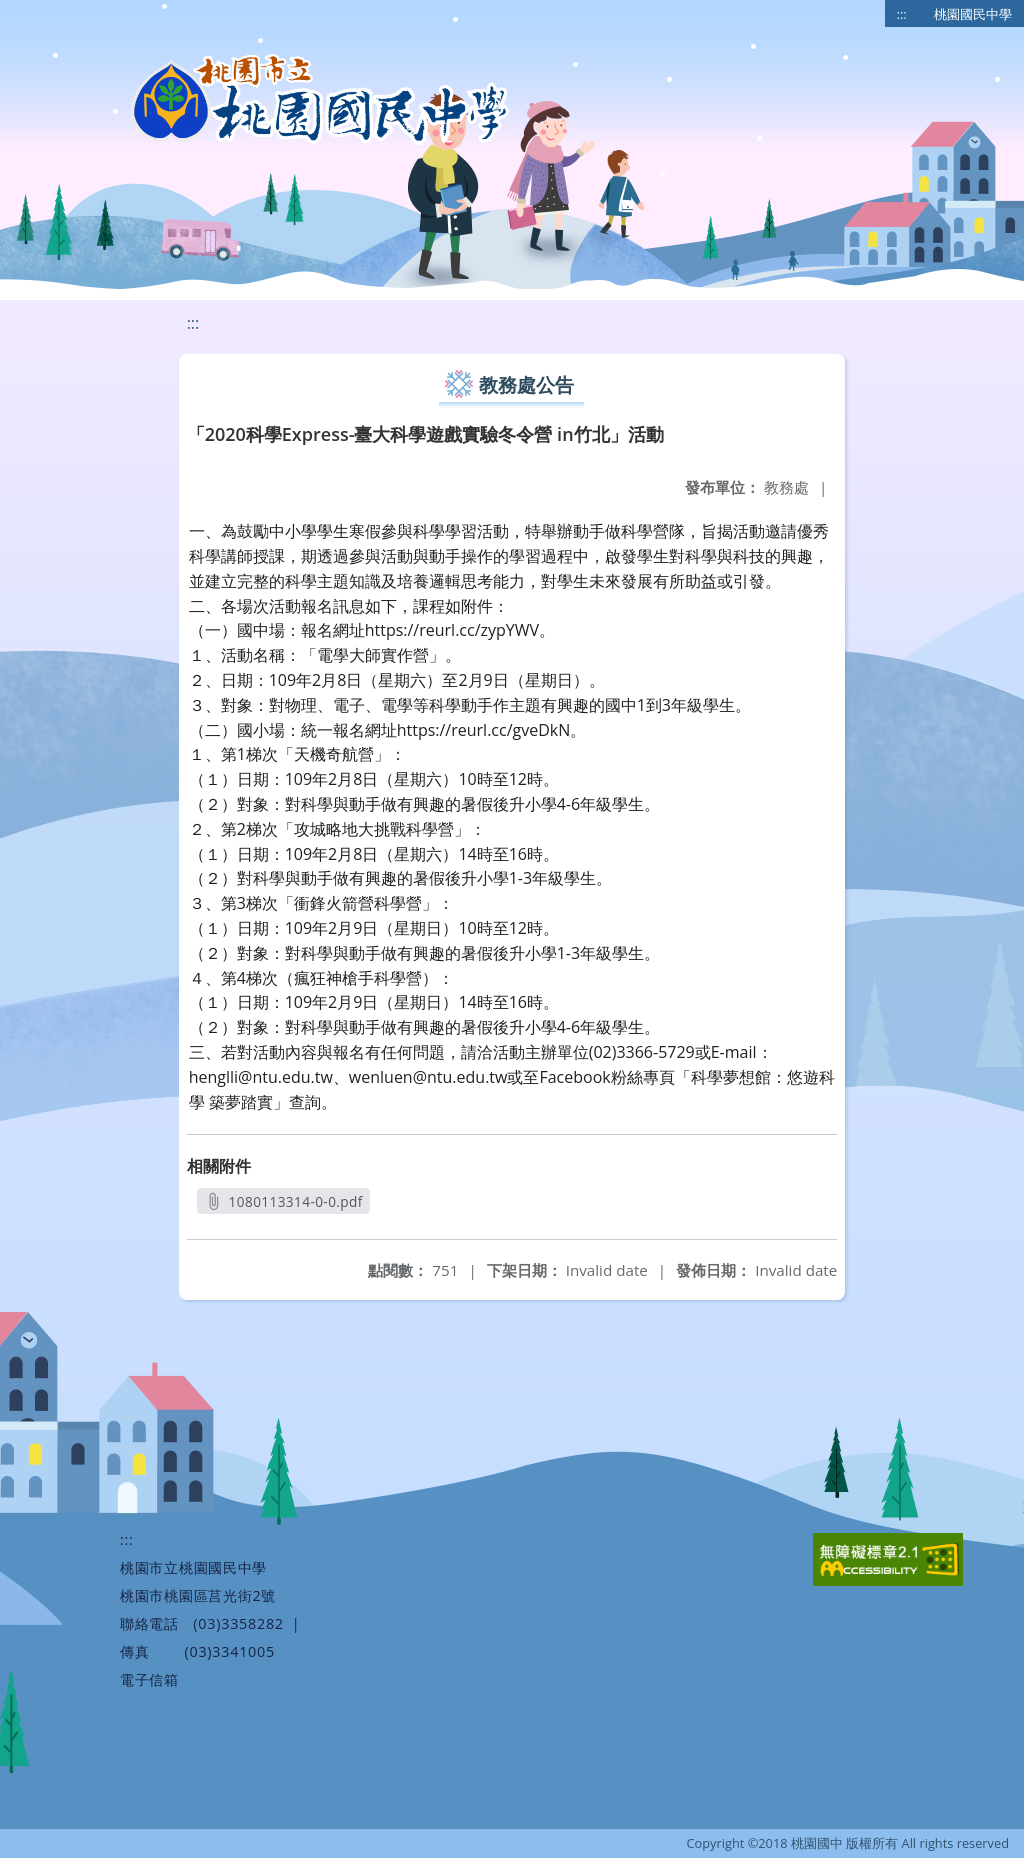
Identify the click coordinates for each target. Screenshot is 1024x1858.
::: (902, 14)
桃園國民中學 (973, 14)
